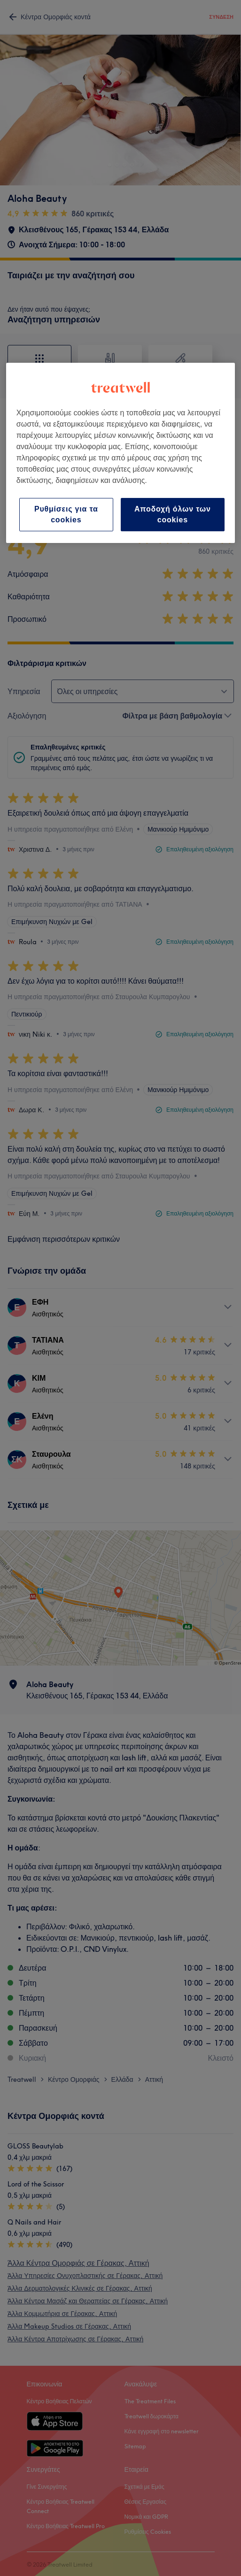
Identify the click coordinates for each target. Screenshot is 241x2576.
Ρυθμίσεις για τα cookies (66, 514)
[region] (120, 453)
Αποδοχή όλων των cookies (172, 514)
